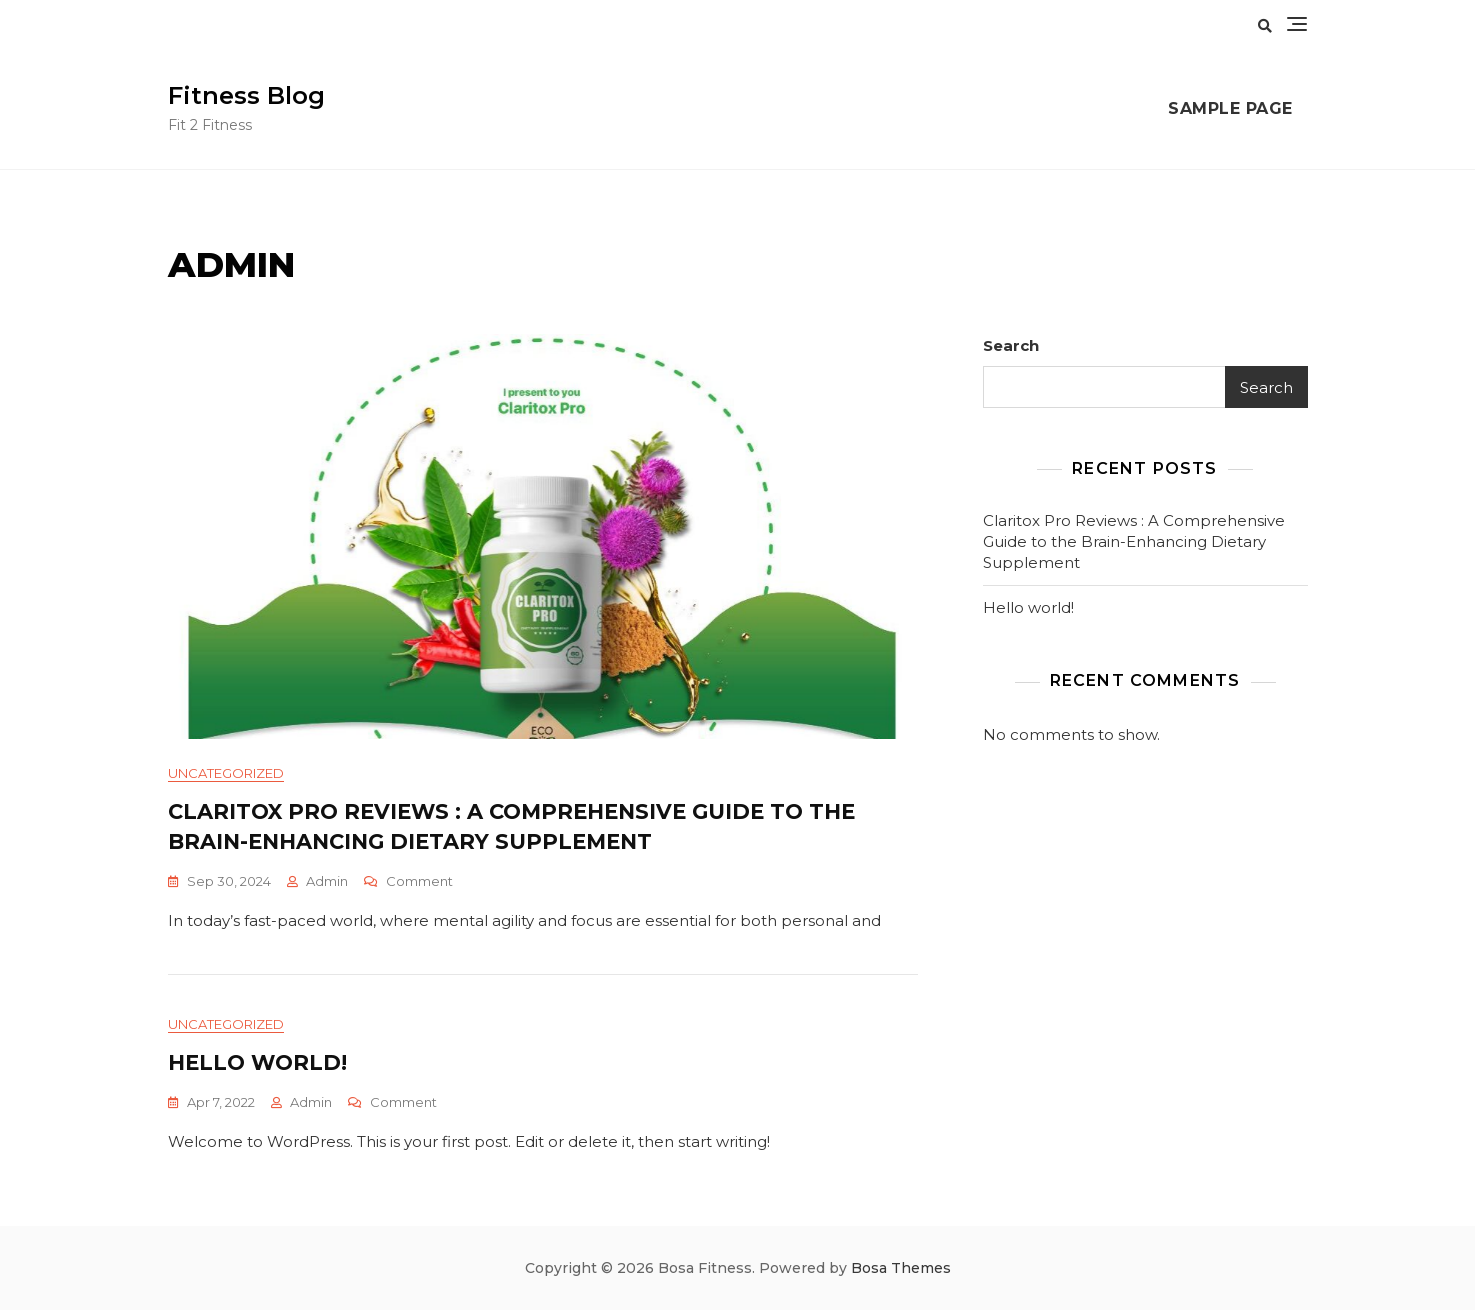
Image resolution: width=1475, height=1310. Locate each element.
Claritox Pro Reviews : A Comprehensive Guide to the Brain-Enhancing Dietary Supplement (1134, 541)
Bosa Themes (901, 1268)
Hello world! (257, 1062)
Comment (419, 881)
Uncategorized (226, 773)
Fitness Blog (246, 95)
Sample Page (1230, 108)
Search (1011, 345)
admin (327, 881)
